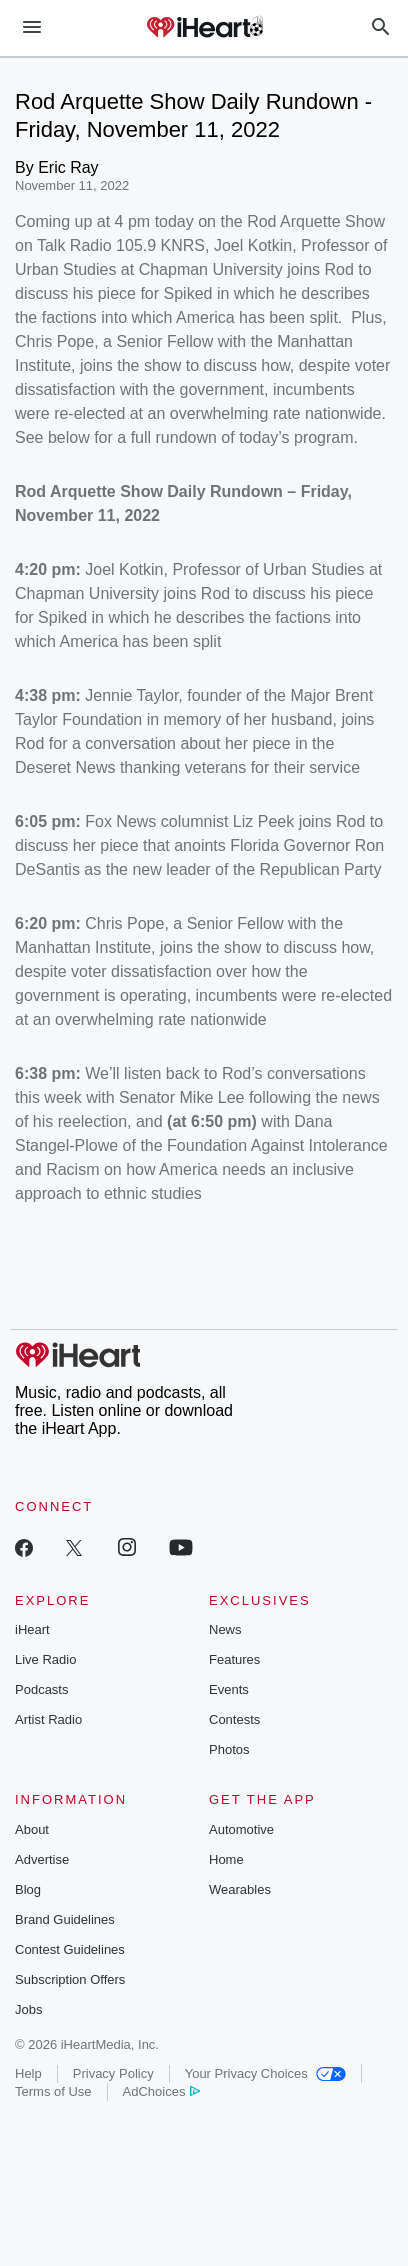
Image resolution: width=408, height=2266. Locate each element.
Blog (28, 1889)
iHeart (32, 1629)
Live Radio (45, 1659)
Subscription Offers (70, 1979)
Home (226, 1859)
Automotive (241, 1829)
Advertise (42, 1859)
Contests (234, 1719)
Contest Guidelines (70, 1949)
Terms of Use (53, 2091)
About (32, 1829)
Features (234, 1659)
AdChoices (161, 2091)
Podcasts (41, 1689)
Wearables (240, 1889)
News (225, 1629)
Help (28, 2073)
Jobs (28, 2009)
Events (229, 1689)
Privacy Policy (113, 2073)
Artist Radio (48, 1719)
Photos (229, 1749)
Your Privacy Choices (265, 2073)
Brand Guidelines (65, 1919)
